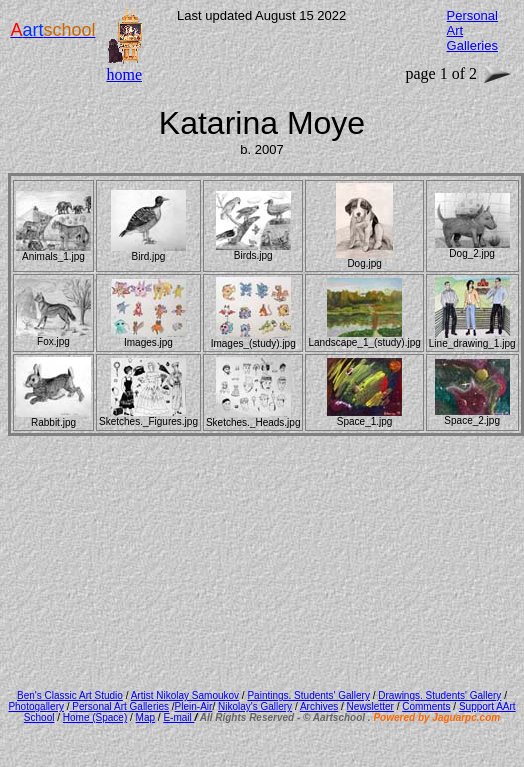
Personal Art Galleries (120, 706)
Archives (319, 706)
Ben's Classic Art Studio (70, 695)
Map (145, 717)
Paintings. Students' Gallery (308, 695)
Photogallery (36, 706)
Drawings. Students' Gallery (439, 695)
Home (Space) (95, 717)
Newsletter (370, 706)
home (124, 74)
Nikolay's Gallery (255, 706)
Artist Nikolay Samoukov (185, 695)
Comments (426, 706)
